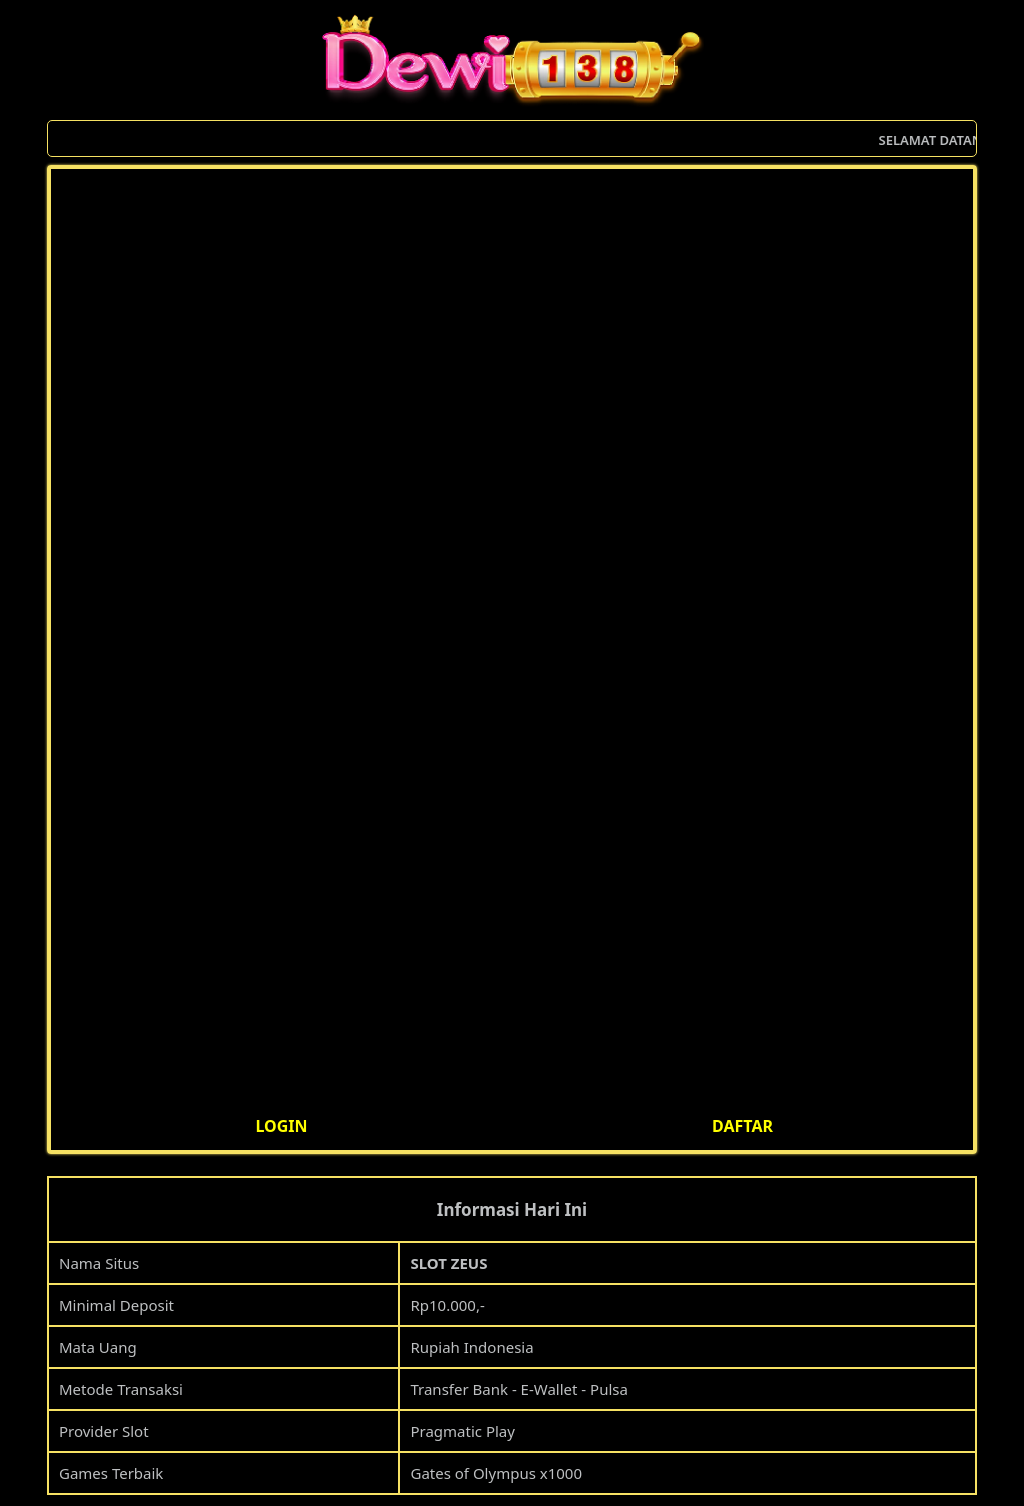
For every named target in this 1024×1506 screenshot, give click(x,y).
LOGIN (281, 1126)
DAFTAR (742, 1126)
